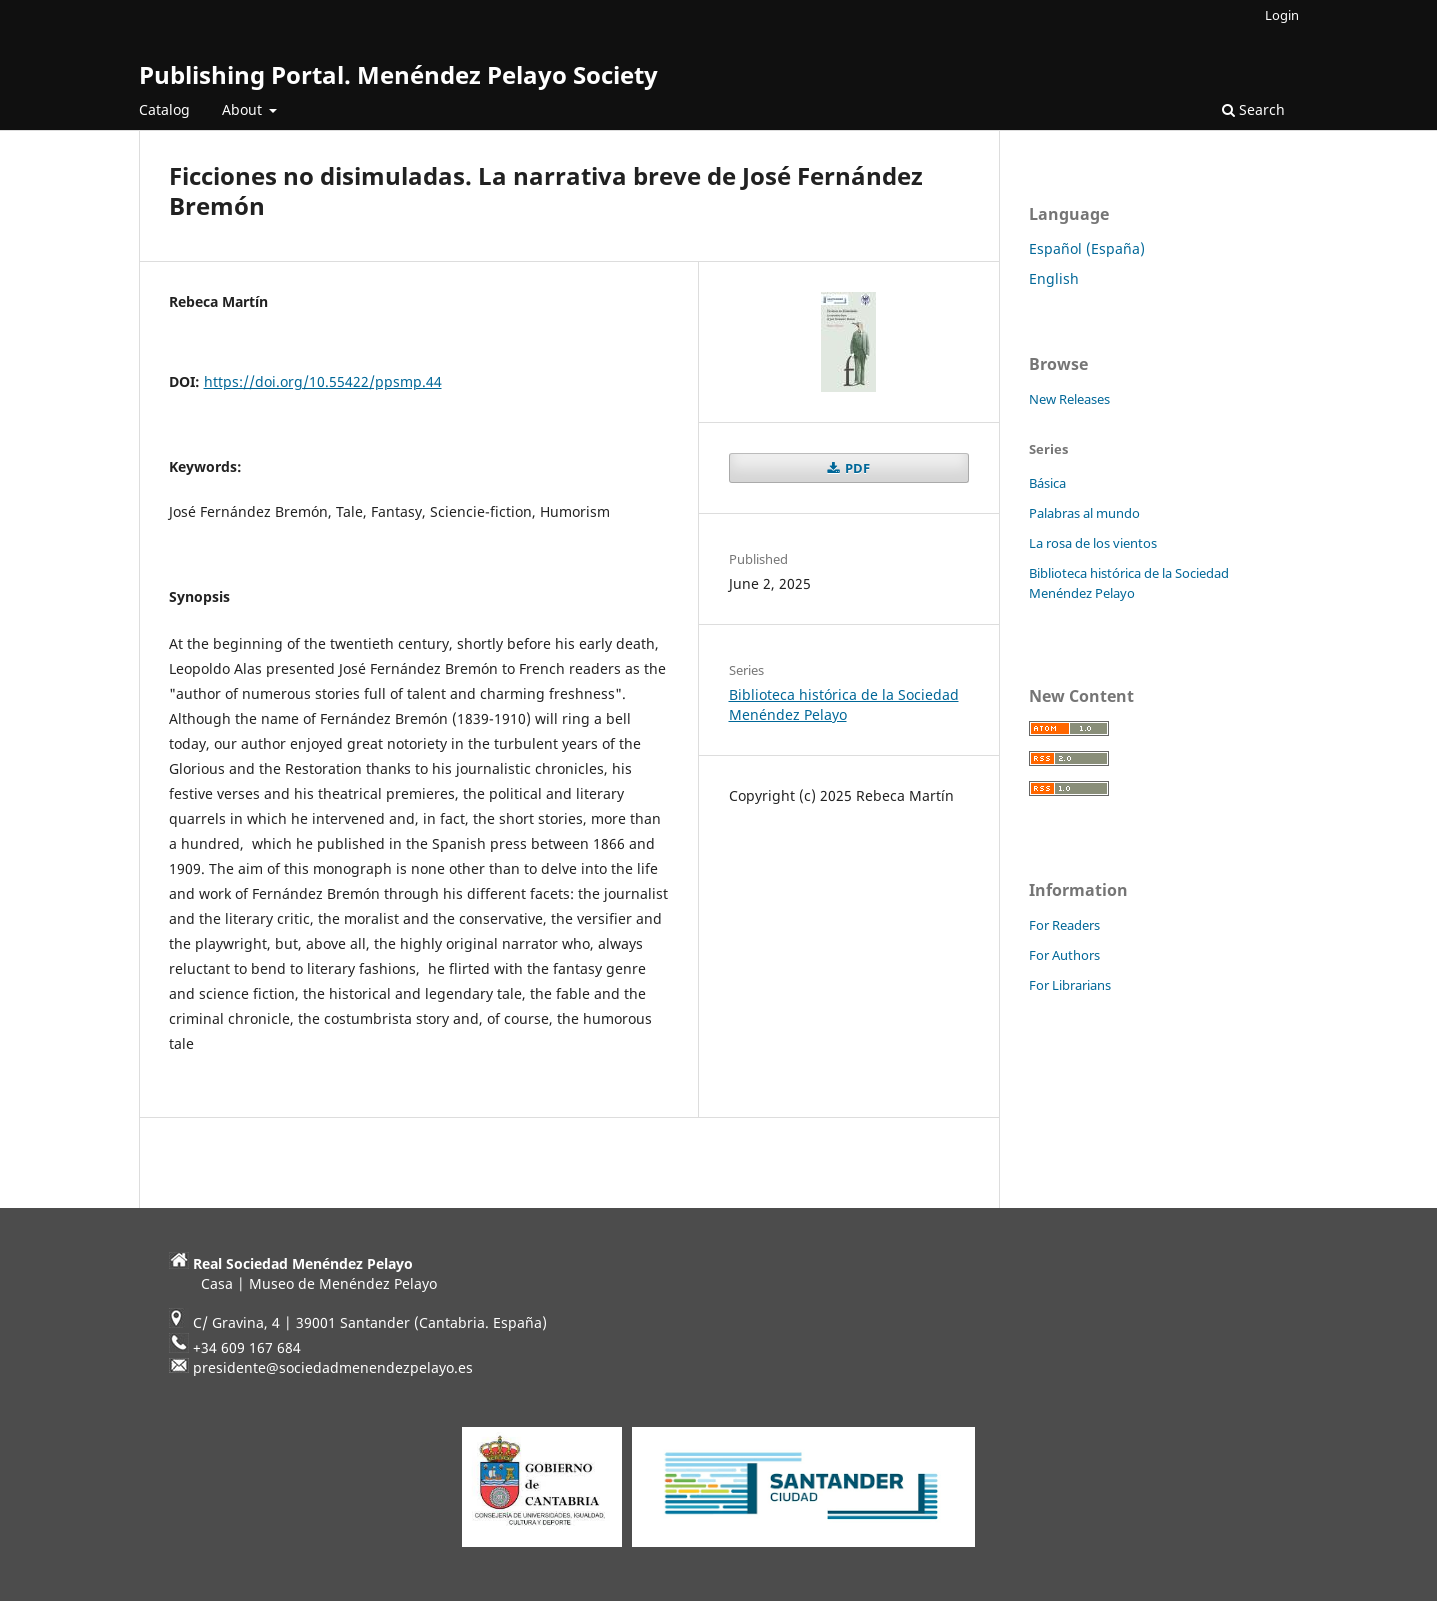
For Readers (1064, 925)
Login (1282, 15)
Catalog (164, 109)
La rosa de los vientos (1093, 543)
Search (1253, 109)
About (244, 109)
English (1054, 278)
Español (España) (1087, 248)
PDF (856, 468)
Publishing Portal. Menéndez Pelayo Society (398, 74)
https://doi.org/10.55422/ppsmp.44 (323, 381)
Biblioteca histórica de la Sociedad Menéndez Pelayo (844, 704)
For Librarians (1070, 985)
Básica (1047, 483)
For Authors (1064, 955)
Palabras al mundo (1084, 513)
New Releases (1069, 399)
